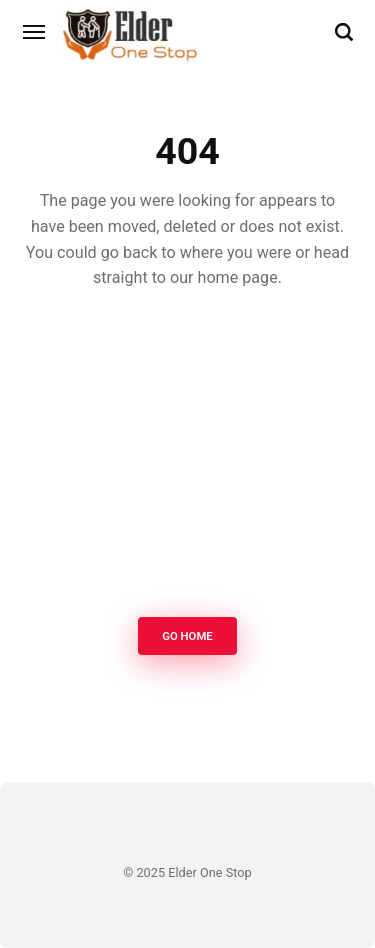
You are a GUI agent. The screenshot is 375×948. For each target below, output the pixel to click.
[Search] (344, 32)
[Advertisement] (187, 458)
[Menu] (35, 32)
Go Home (187, 637)
